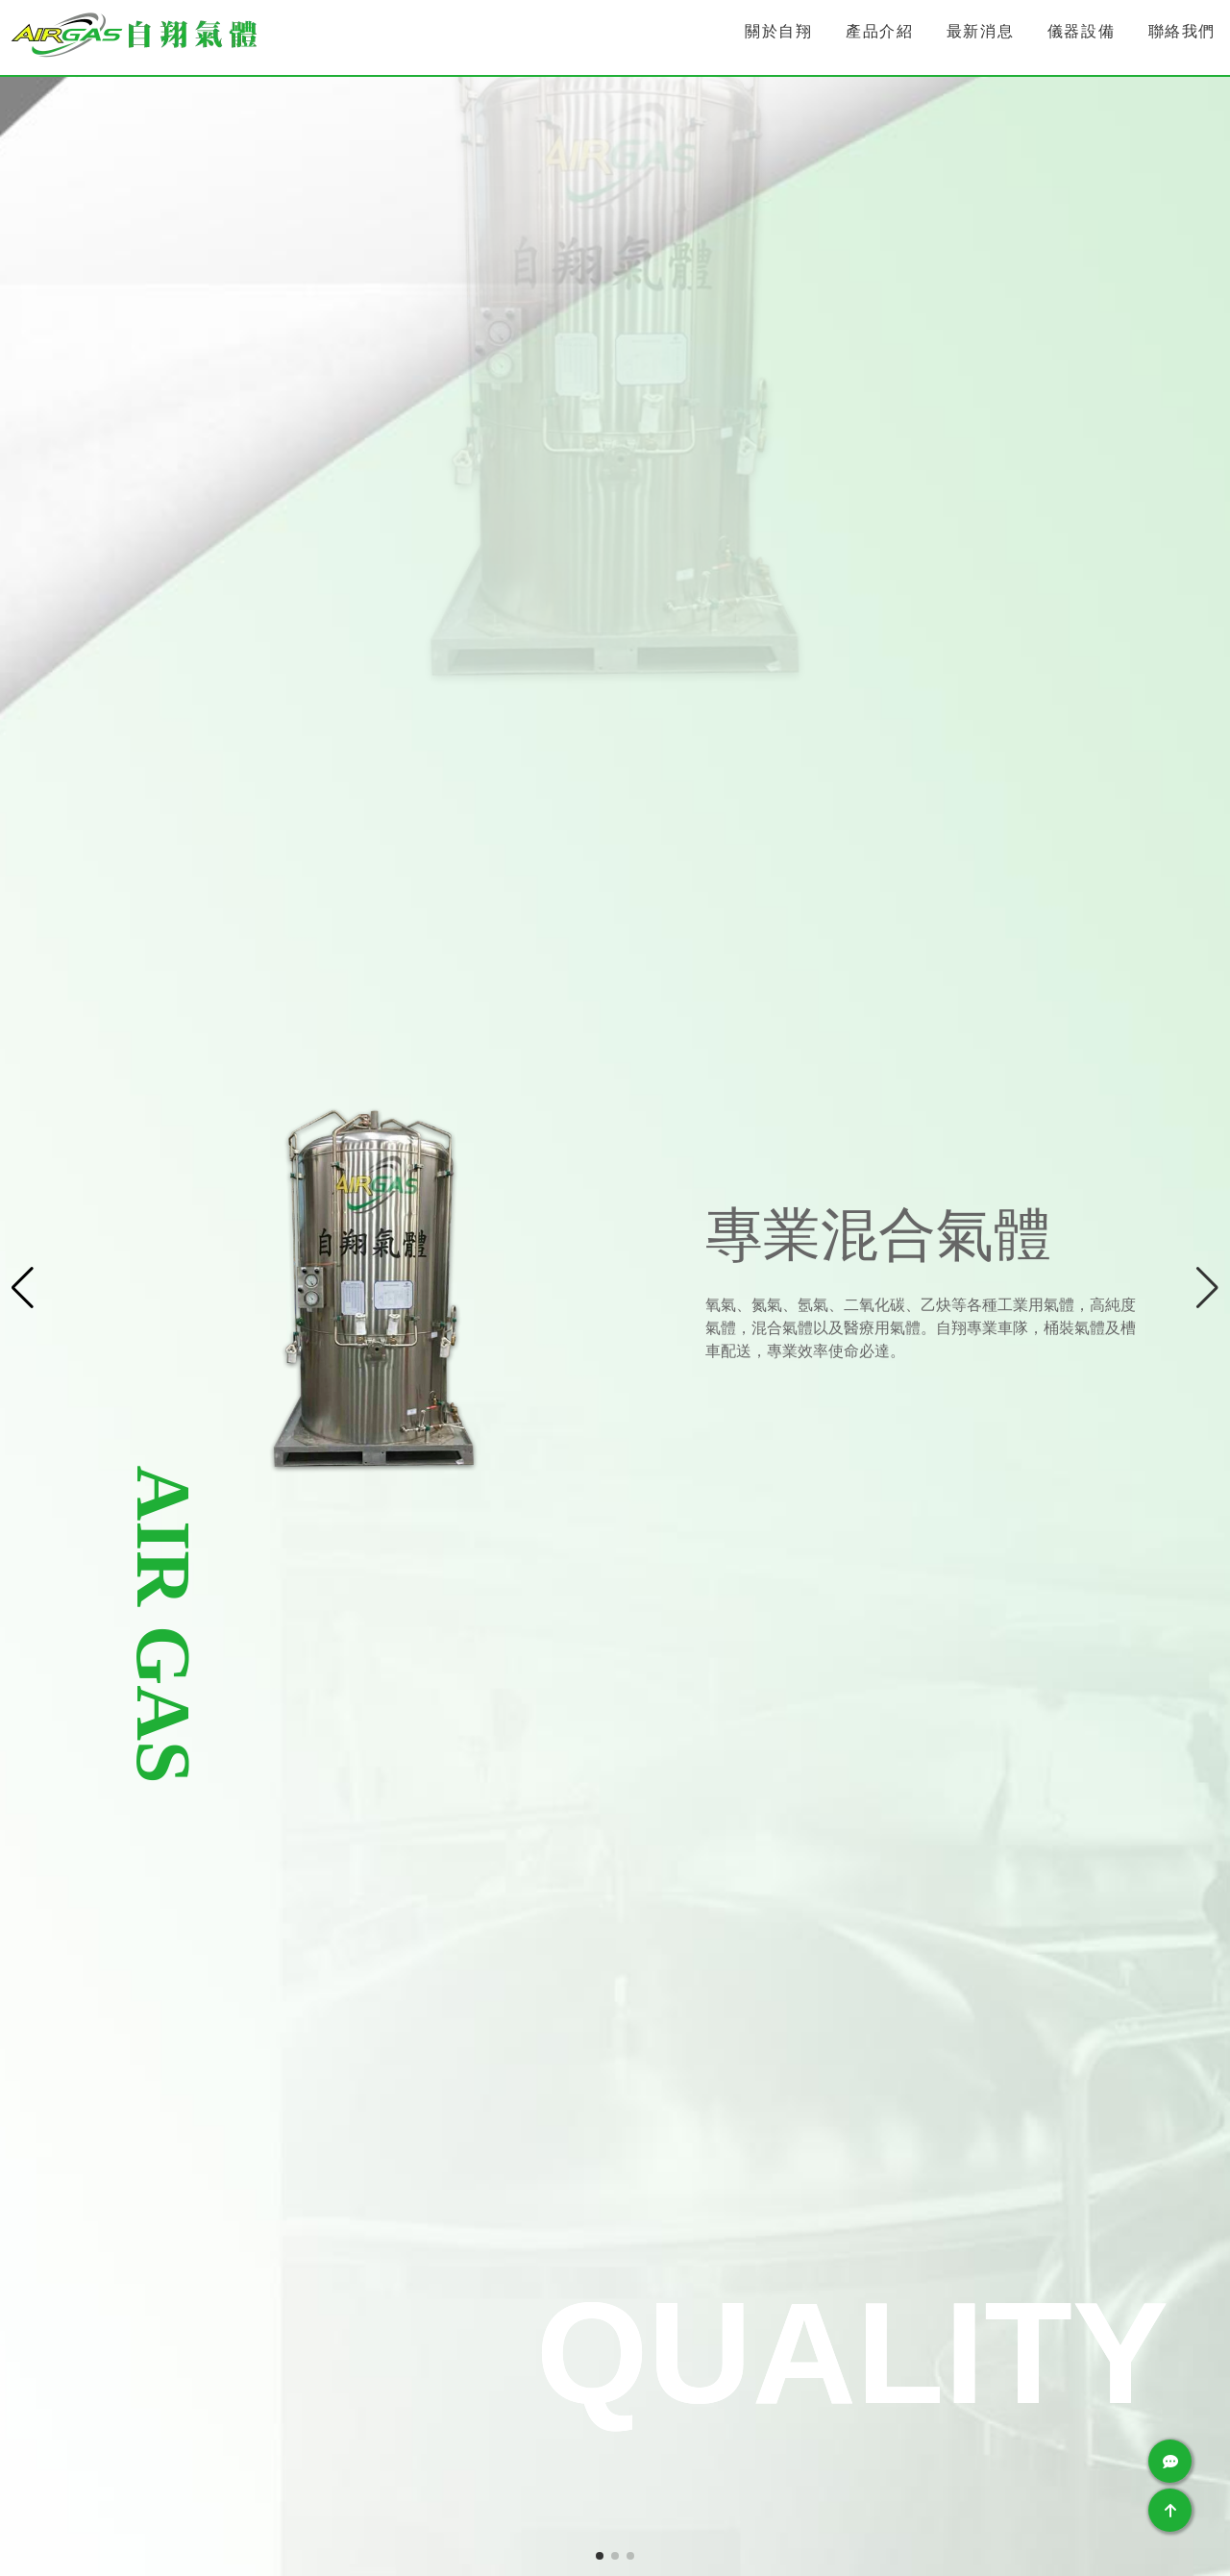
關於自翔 (778, 31)
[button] (1207, 1288)
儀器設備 (1081, 31)
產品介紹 (879, 31)
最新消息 (980, 31)
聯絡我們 (1182, 31)
